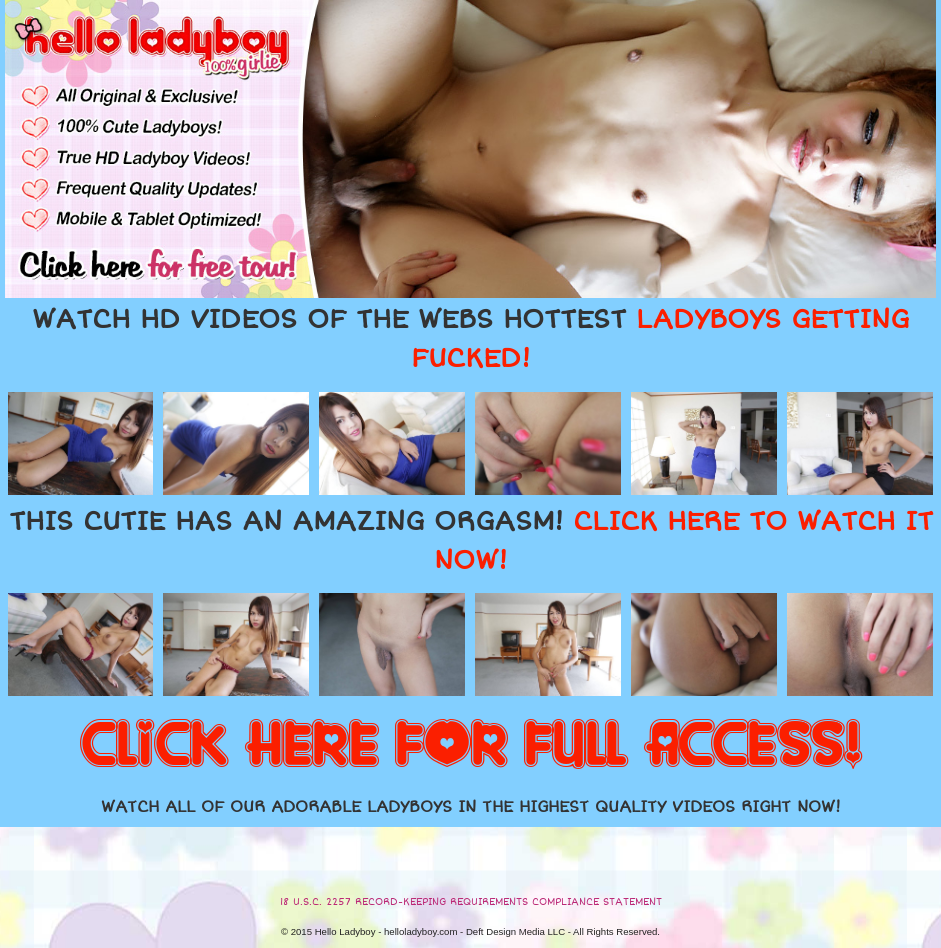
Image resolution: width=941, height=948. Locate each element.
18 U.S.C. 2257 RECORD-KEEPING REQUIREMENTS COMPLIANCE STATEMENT (471, 902)
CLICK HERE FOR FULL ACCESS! (471, 746)
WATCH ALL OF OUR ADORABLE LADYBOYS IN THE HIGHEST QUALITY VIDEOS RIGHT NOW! (471, 807)
